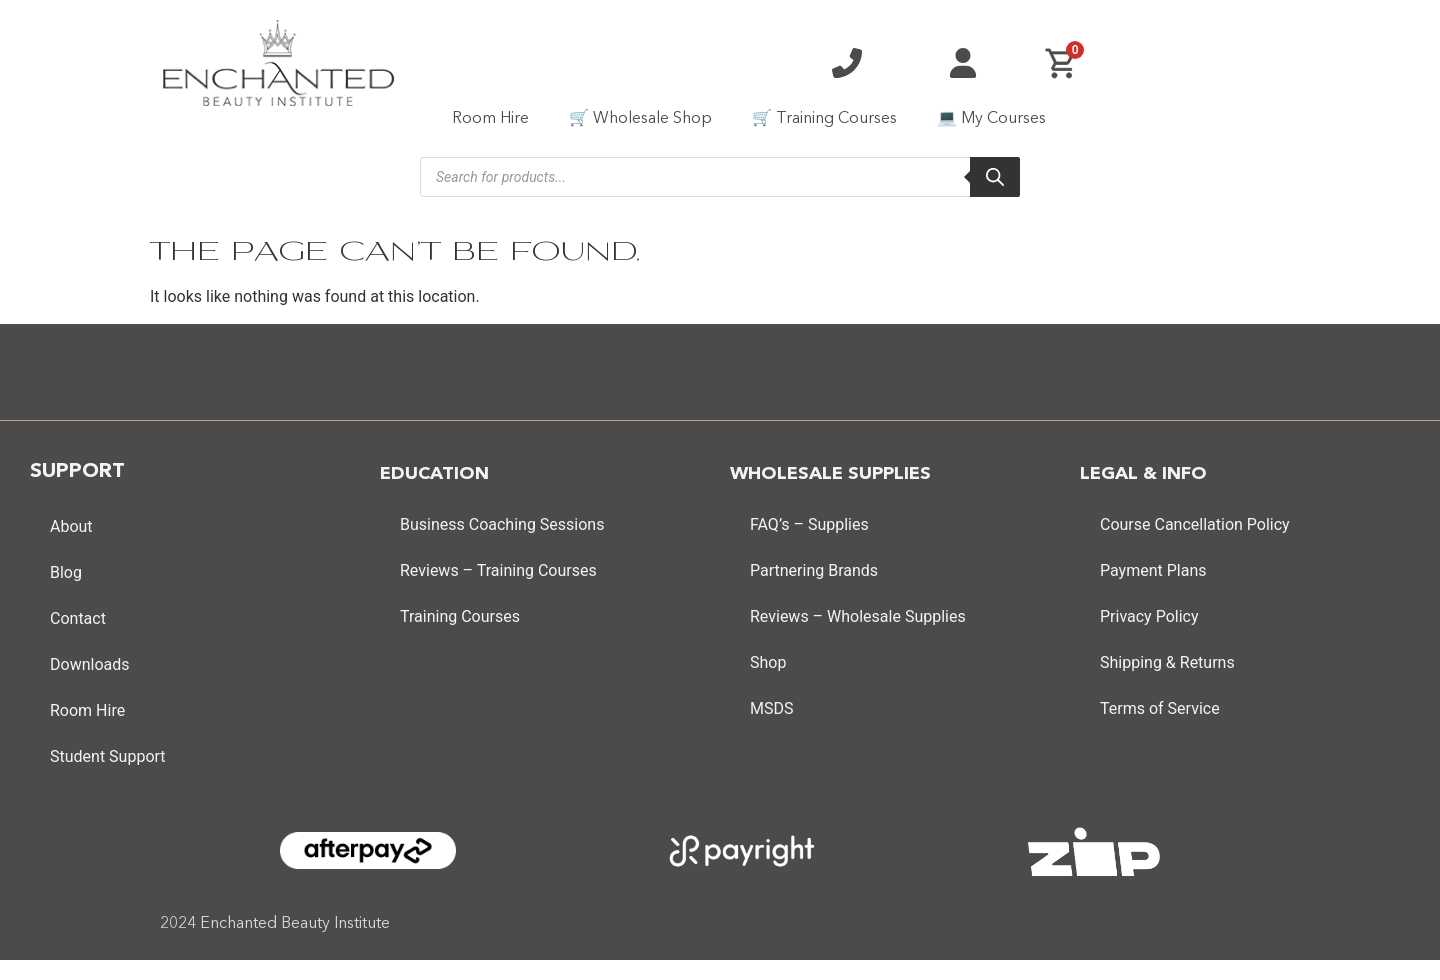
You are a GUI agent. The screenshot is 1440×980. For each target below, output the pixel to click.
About (71, 526)
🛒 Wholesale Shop (640, 119)
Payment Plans (1153, 570)
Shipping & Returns (1167, 662)
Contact (78, 618)
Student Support (108, 756)
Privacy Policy (1149, 616)
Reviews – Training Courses (498, 570)
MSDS (771, 708)
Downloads (89, 664)
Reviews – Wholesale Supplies (858, 616)
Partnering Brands (814, 570)
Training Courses (460, 616)
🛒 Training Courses (824, 119)
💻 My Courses (991, 119)
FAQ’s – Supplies (809, 524)
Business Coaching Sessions (502, 524)
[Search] (995, 177)
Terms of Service (1160, 708)
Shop (768, 662)
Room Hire (490, 119)
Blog (66, 572)
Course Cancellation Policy (1195, 524)
